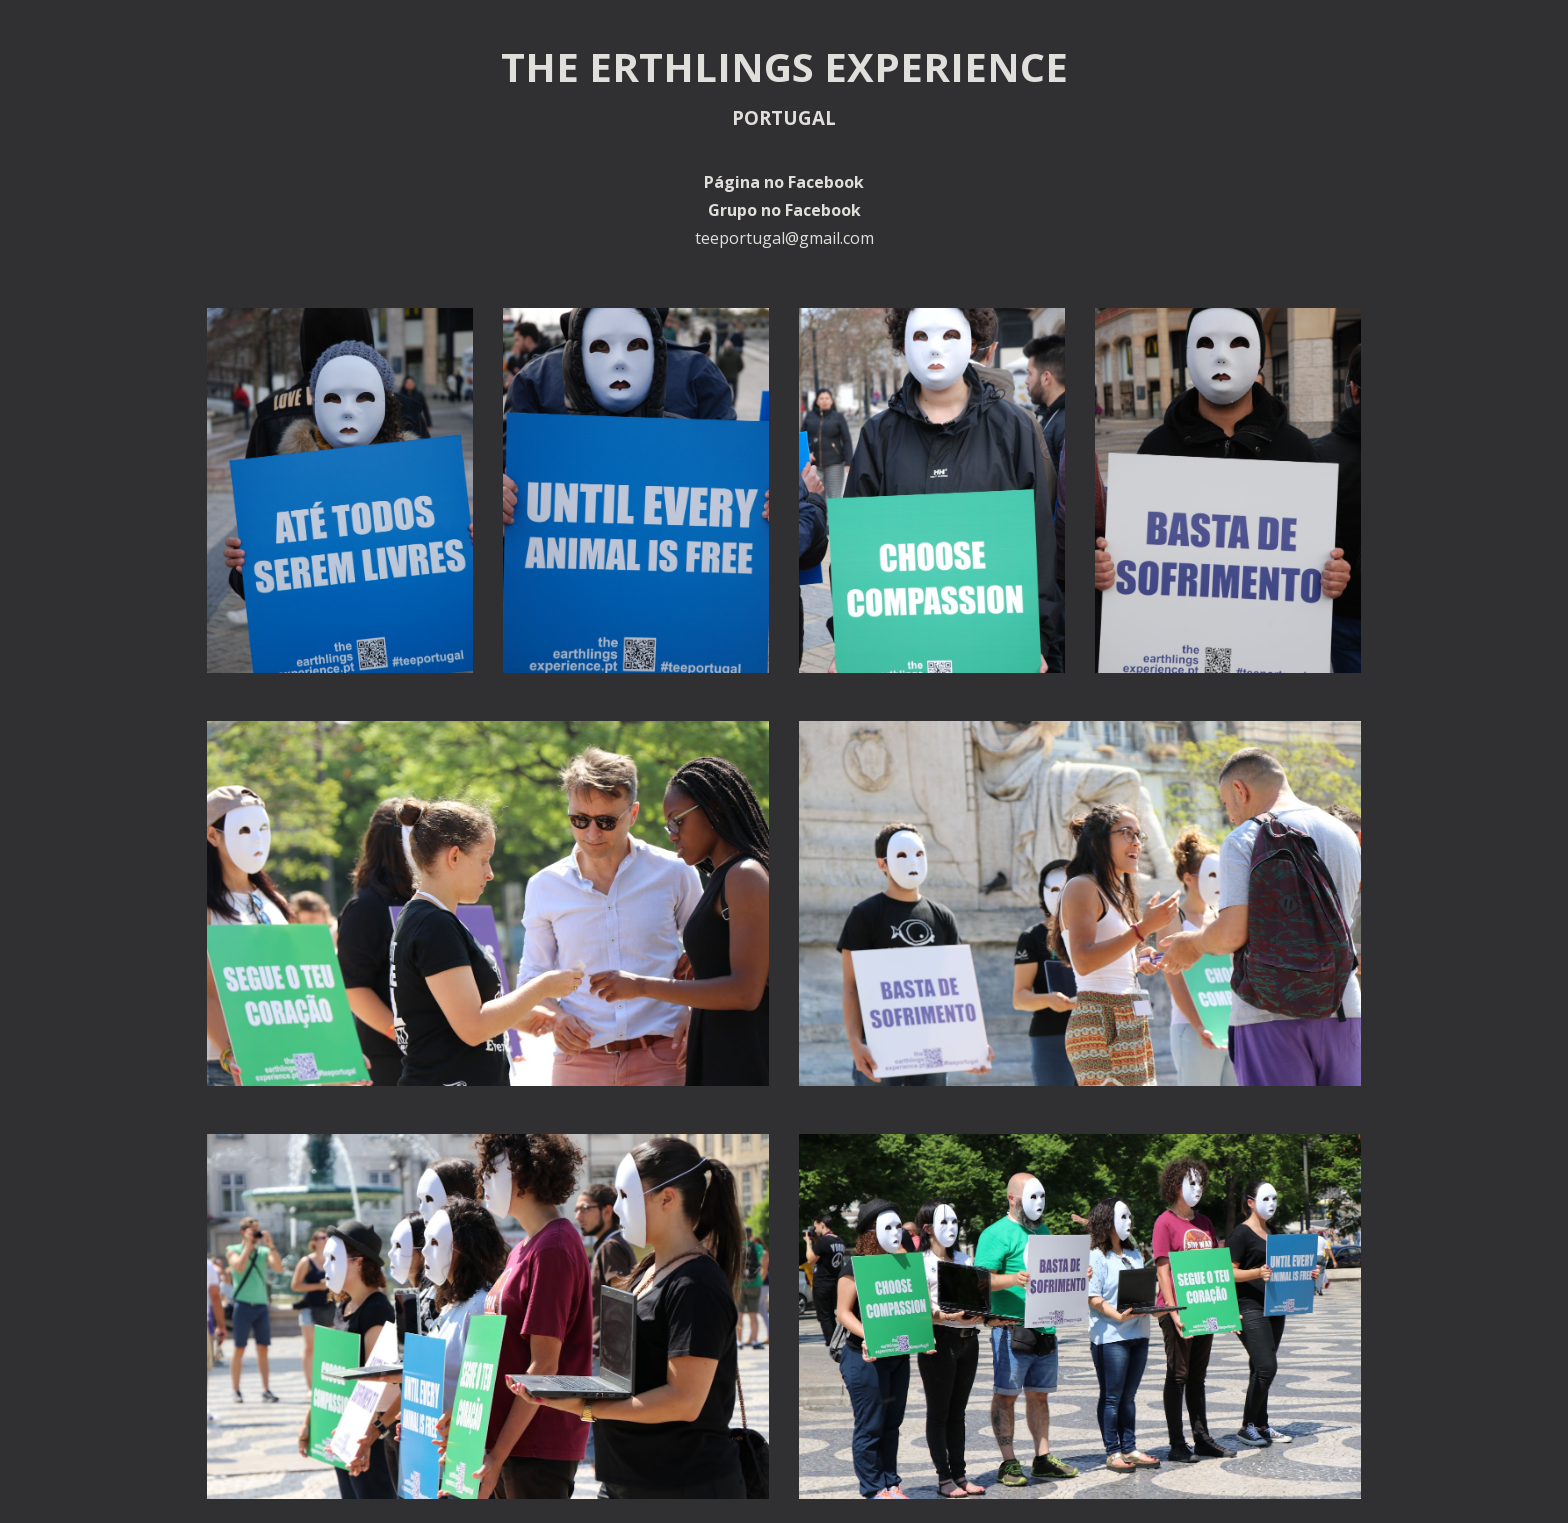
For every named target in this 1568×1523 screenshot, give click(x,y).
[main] (784, 142)
